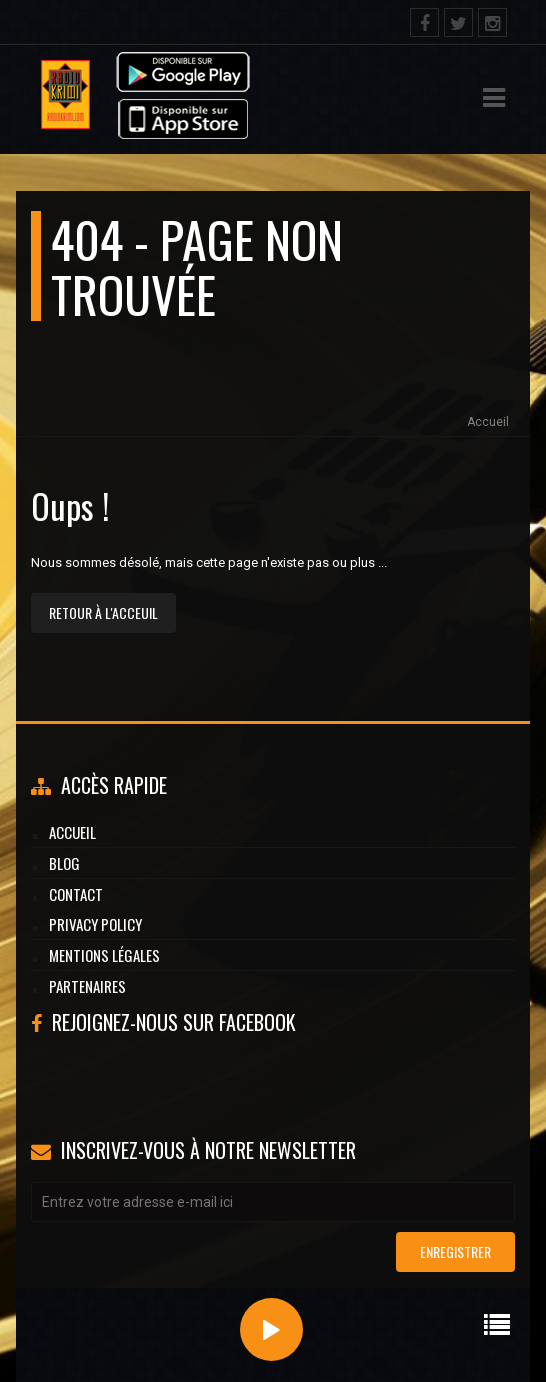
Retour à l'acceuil (103, 612)
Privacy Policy (95, 924)
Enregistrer (455, 1251)
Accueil (488, 422)
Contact (76, 894)
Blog (64, 863)
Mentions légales (104, 955)
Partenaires (87, 986)
